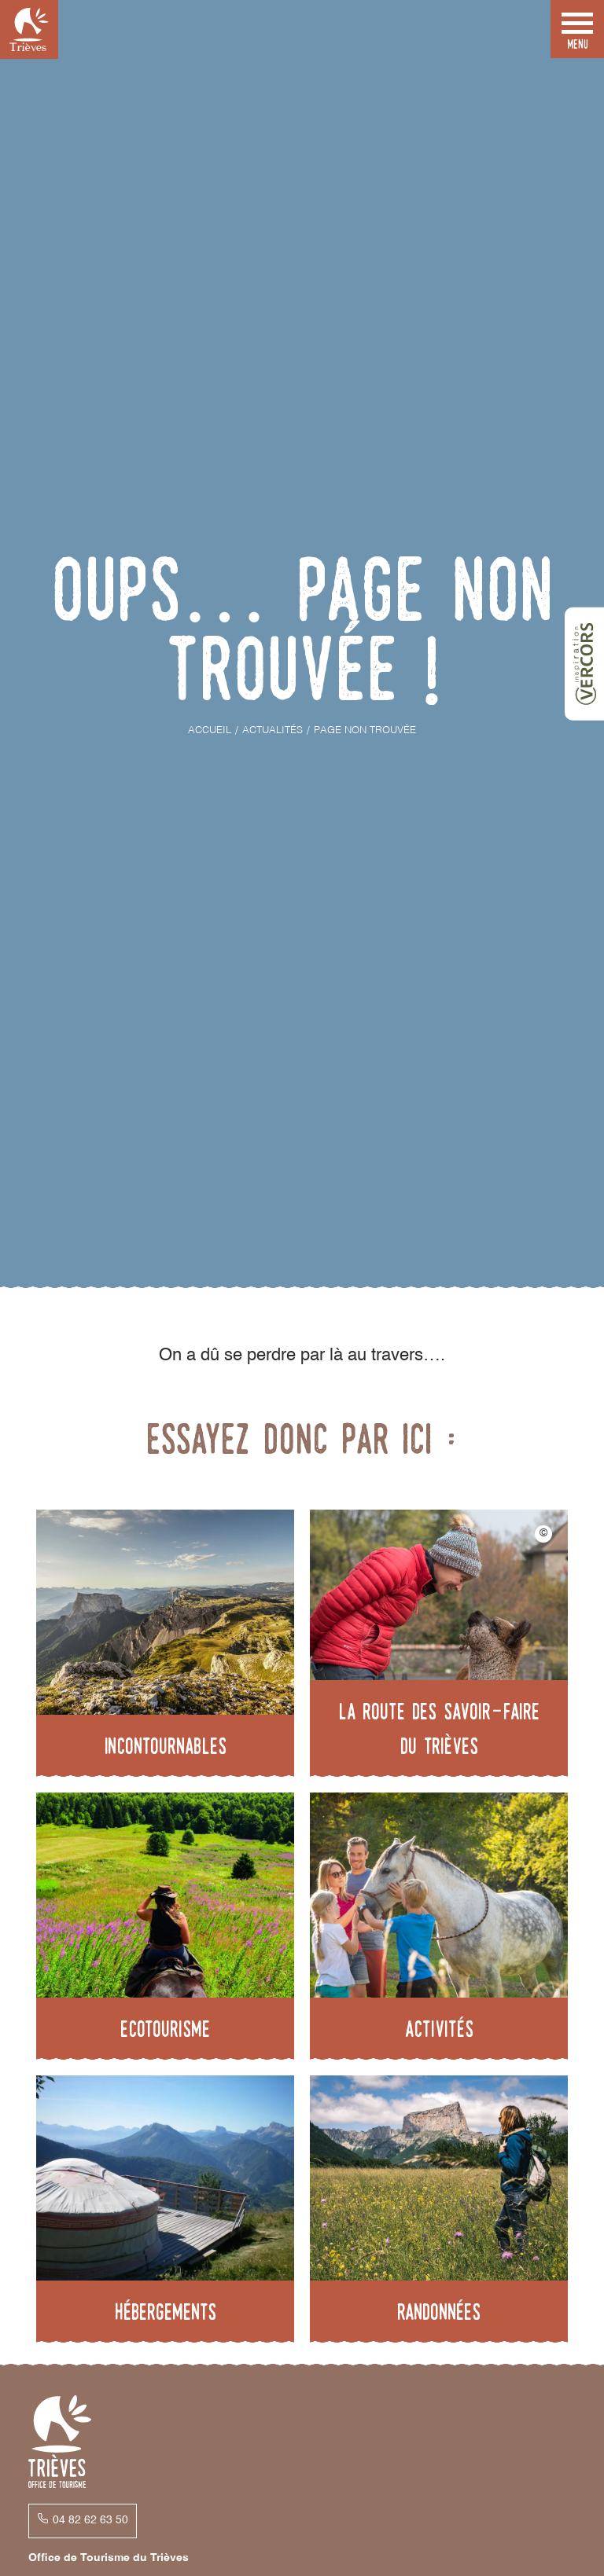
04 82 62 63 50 (90, 2520)
